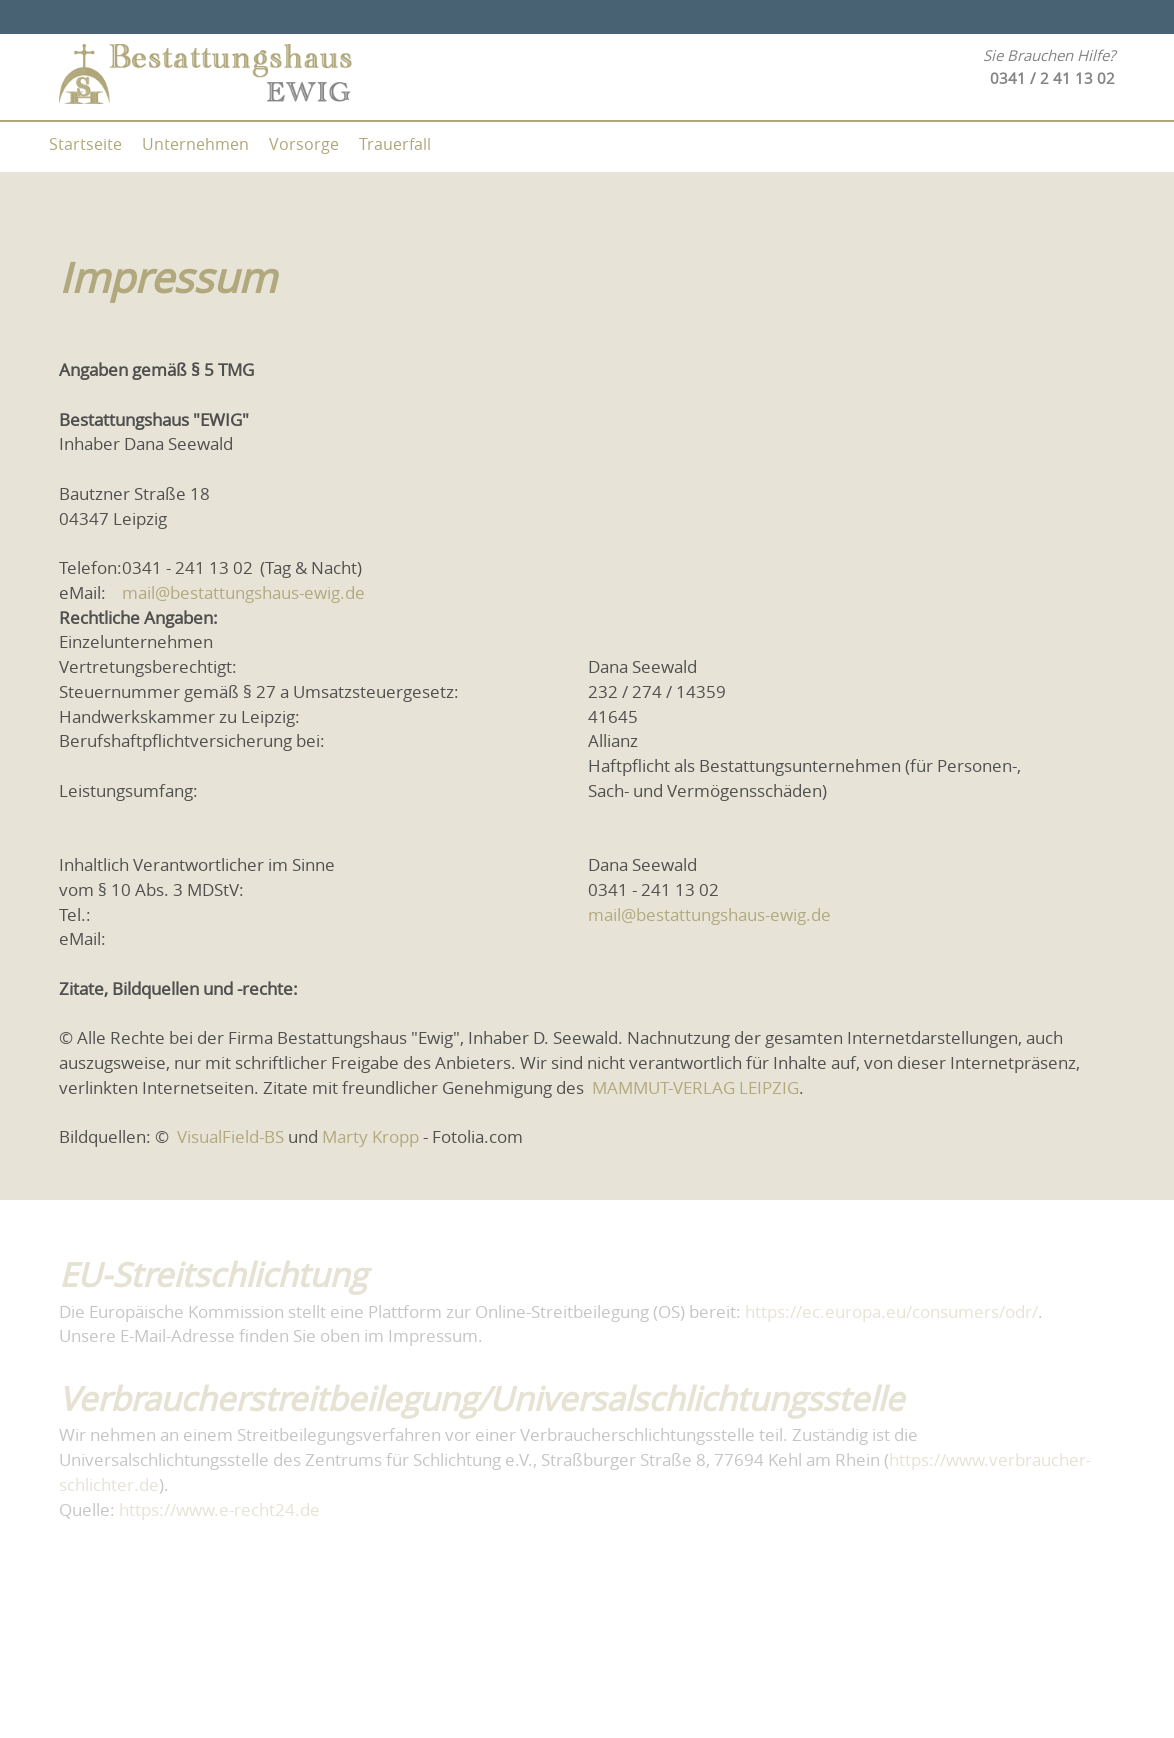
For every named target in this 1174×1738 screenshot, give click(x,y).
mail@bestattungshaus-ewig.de (243, 593)
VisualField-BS (228, 1137)
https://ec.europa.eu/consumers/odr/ (891, 1312)
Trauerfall (395, 144)
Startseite (85, 144)
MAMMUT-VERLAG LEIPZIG (693, 1088)
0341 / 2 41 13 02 (1052, 78)
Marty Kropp (370, 1137)
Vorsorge (304, 144)
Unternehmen (195, 144)
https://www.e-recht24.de (219, 1510)
